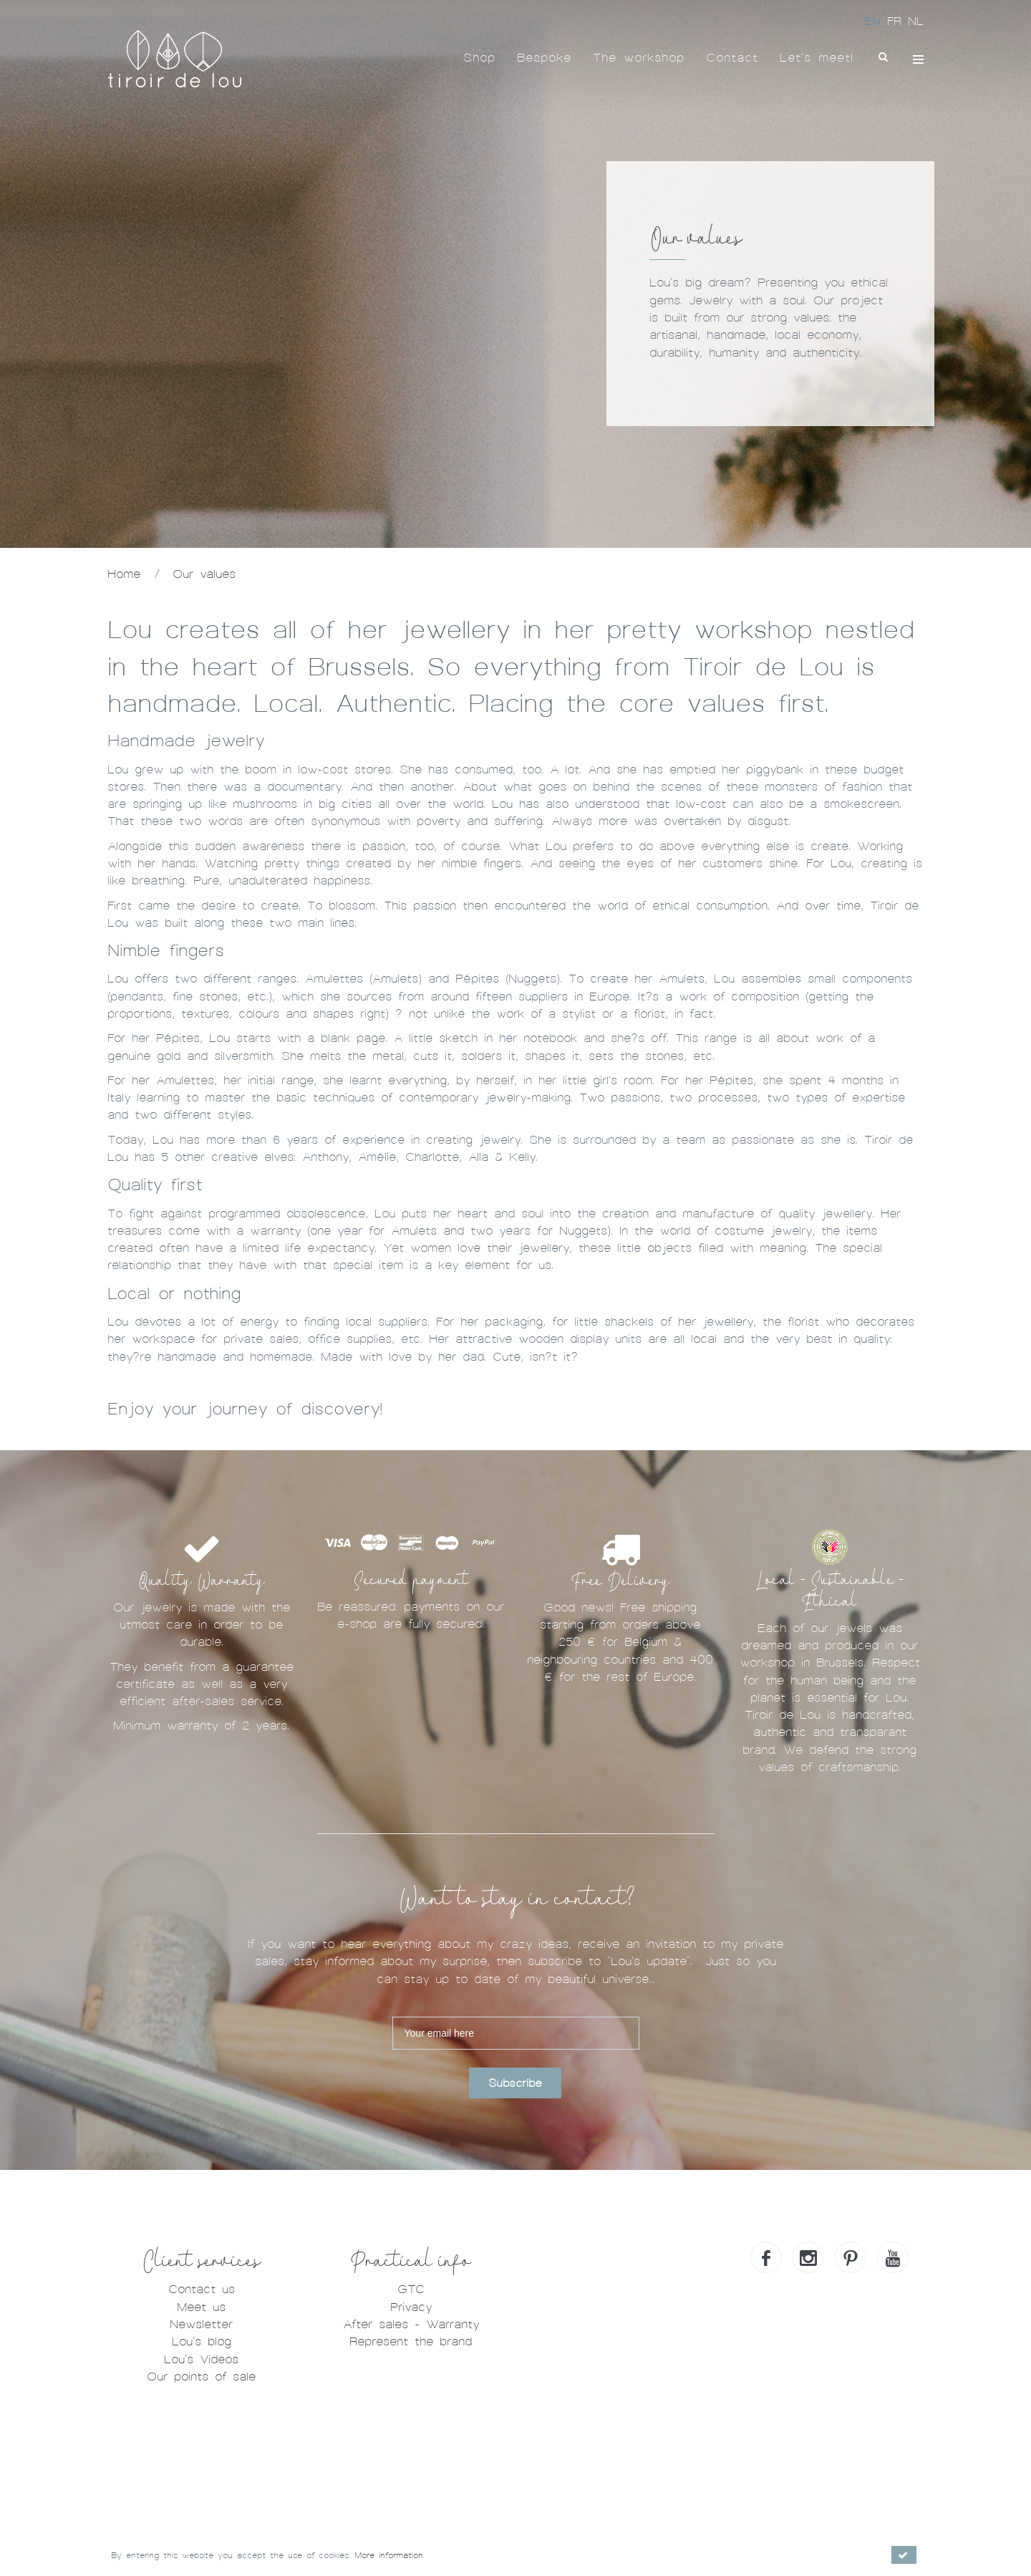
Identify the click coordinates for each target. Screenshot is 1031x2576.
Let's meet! (816, 57)
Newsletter (201, 2324)
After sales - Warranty (411, 2324)
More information (388, 2555)
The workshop (638, 57)
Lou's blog (201, 2341)
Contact (732, 57)
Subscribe (515, 2083)
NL (916, 21)
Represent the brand (410, 2341)
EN (875, 21)
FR (897, 21)
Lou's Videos (201, 2359)
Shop (479, 57)
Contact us (201, 2289)
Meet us (201, 2307)
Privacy (411, 2307)
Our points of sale (201, 2376)
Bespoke (544, 57)
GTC (411, 2289)
